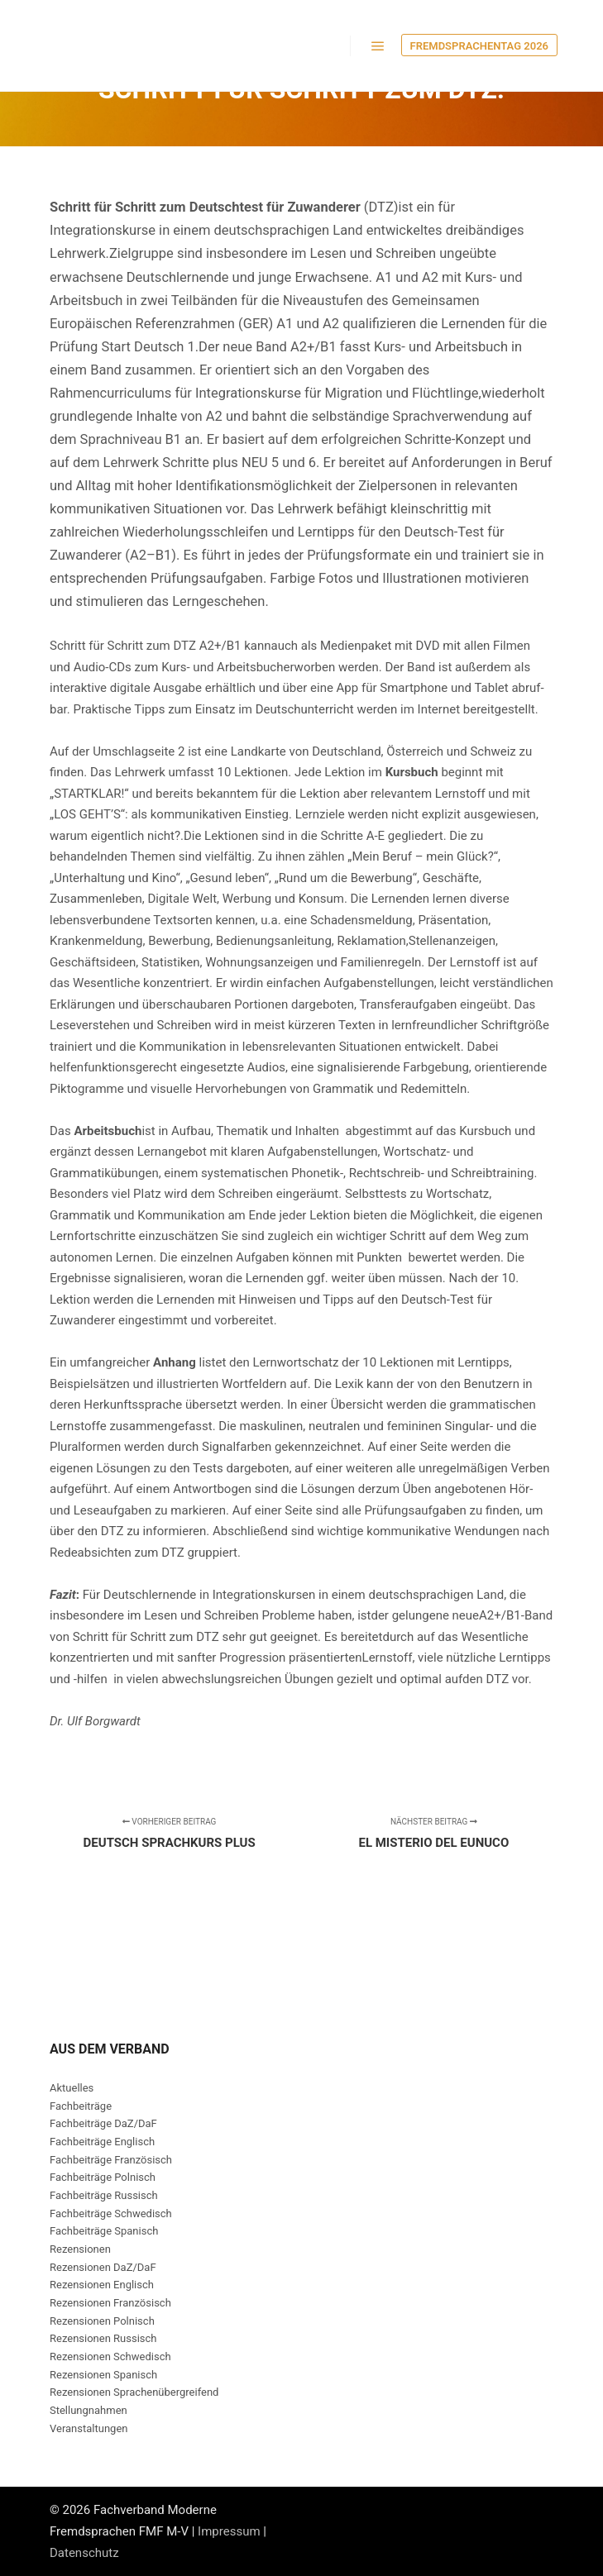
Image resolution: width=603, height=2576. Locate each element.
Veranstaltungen (88, 2428)
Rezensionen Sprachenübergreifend (134, 2392)
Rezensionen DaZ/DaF (103, 2267)
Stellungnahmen (88, 2410)
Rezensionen (80, 2249)
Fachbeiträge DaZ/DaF (103, 2123)
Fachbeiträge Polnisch (103, 2177)
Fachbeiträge (81, 2106)
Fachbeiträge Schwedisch (111, 2213)
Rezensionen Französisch (110, 2303)
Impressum (229, 2531)
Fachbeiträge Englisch (102, 2141)
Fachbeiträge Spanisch (104, 2231)
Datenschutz (84, 2552)
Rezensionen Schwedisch (110, 2356)
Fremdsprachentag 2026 (479, 46)
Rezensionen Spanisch (103, 2374)
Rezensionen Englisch (102, 2284)
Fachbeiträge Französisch (111, 2160)
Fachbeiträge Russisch (104, 2195)
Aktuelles (71, 2088)
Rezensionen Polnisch (102, 2321)
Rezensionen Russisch (103, 2338)
